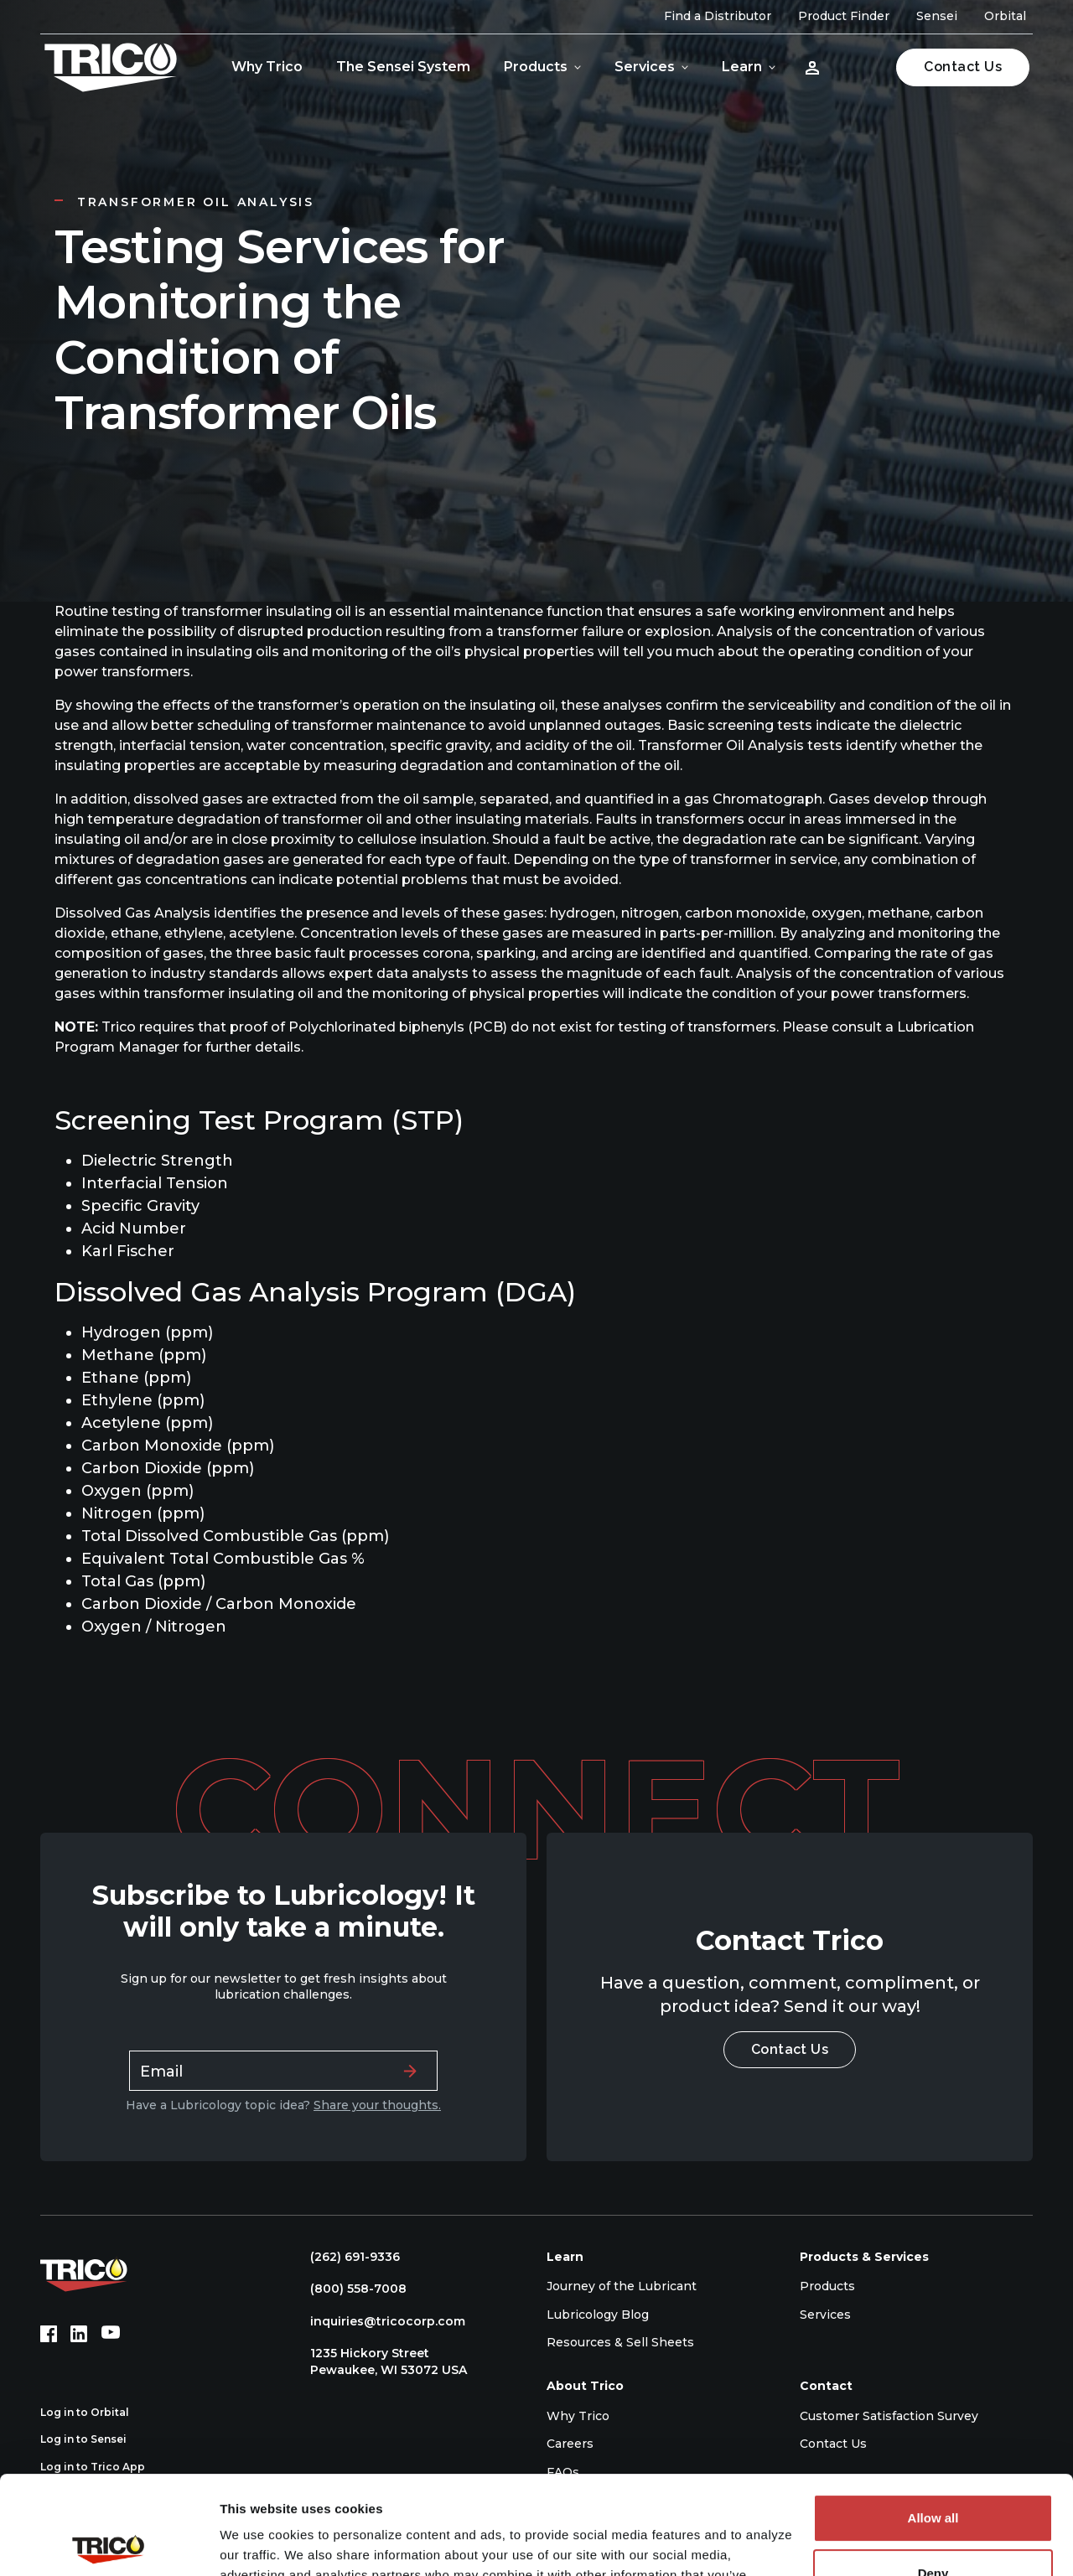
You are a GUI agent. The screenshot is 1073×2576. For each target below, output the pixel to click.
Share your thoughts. (377, 2105)
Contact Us (963, 67)
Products (536, 67)
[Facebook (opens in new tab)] (48, 2333)
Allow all (933, 2420)
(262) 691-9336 (346, 2256)
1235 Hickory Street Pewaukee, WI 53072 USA (380, 2361)
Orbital (1005, 15)
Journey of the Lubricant (622, 2286)
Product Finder (843, 15)
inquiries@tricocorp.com (379, 2321)
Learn (742, 67)
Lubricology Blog (598, 2314)
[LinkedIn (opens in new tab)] (78, 2333)
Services (644, 67)
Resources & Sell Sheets (620, 2342)
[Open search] (861, 67)
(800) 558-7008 (350, 2288)
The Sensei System (403, 67)
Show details (259, 2543)
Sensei (936, 15)
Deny (933, 2474)
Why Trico (267, 67)
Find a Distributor (717, 15)
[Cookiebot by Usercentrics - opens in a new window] (108, 2543)
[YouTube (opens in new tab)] (111, 2333)
